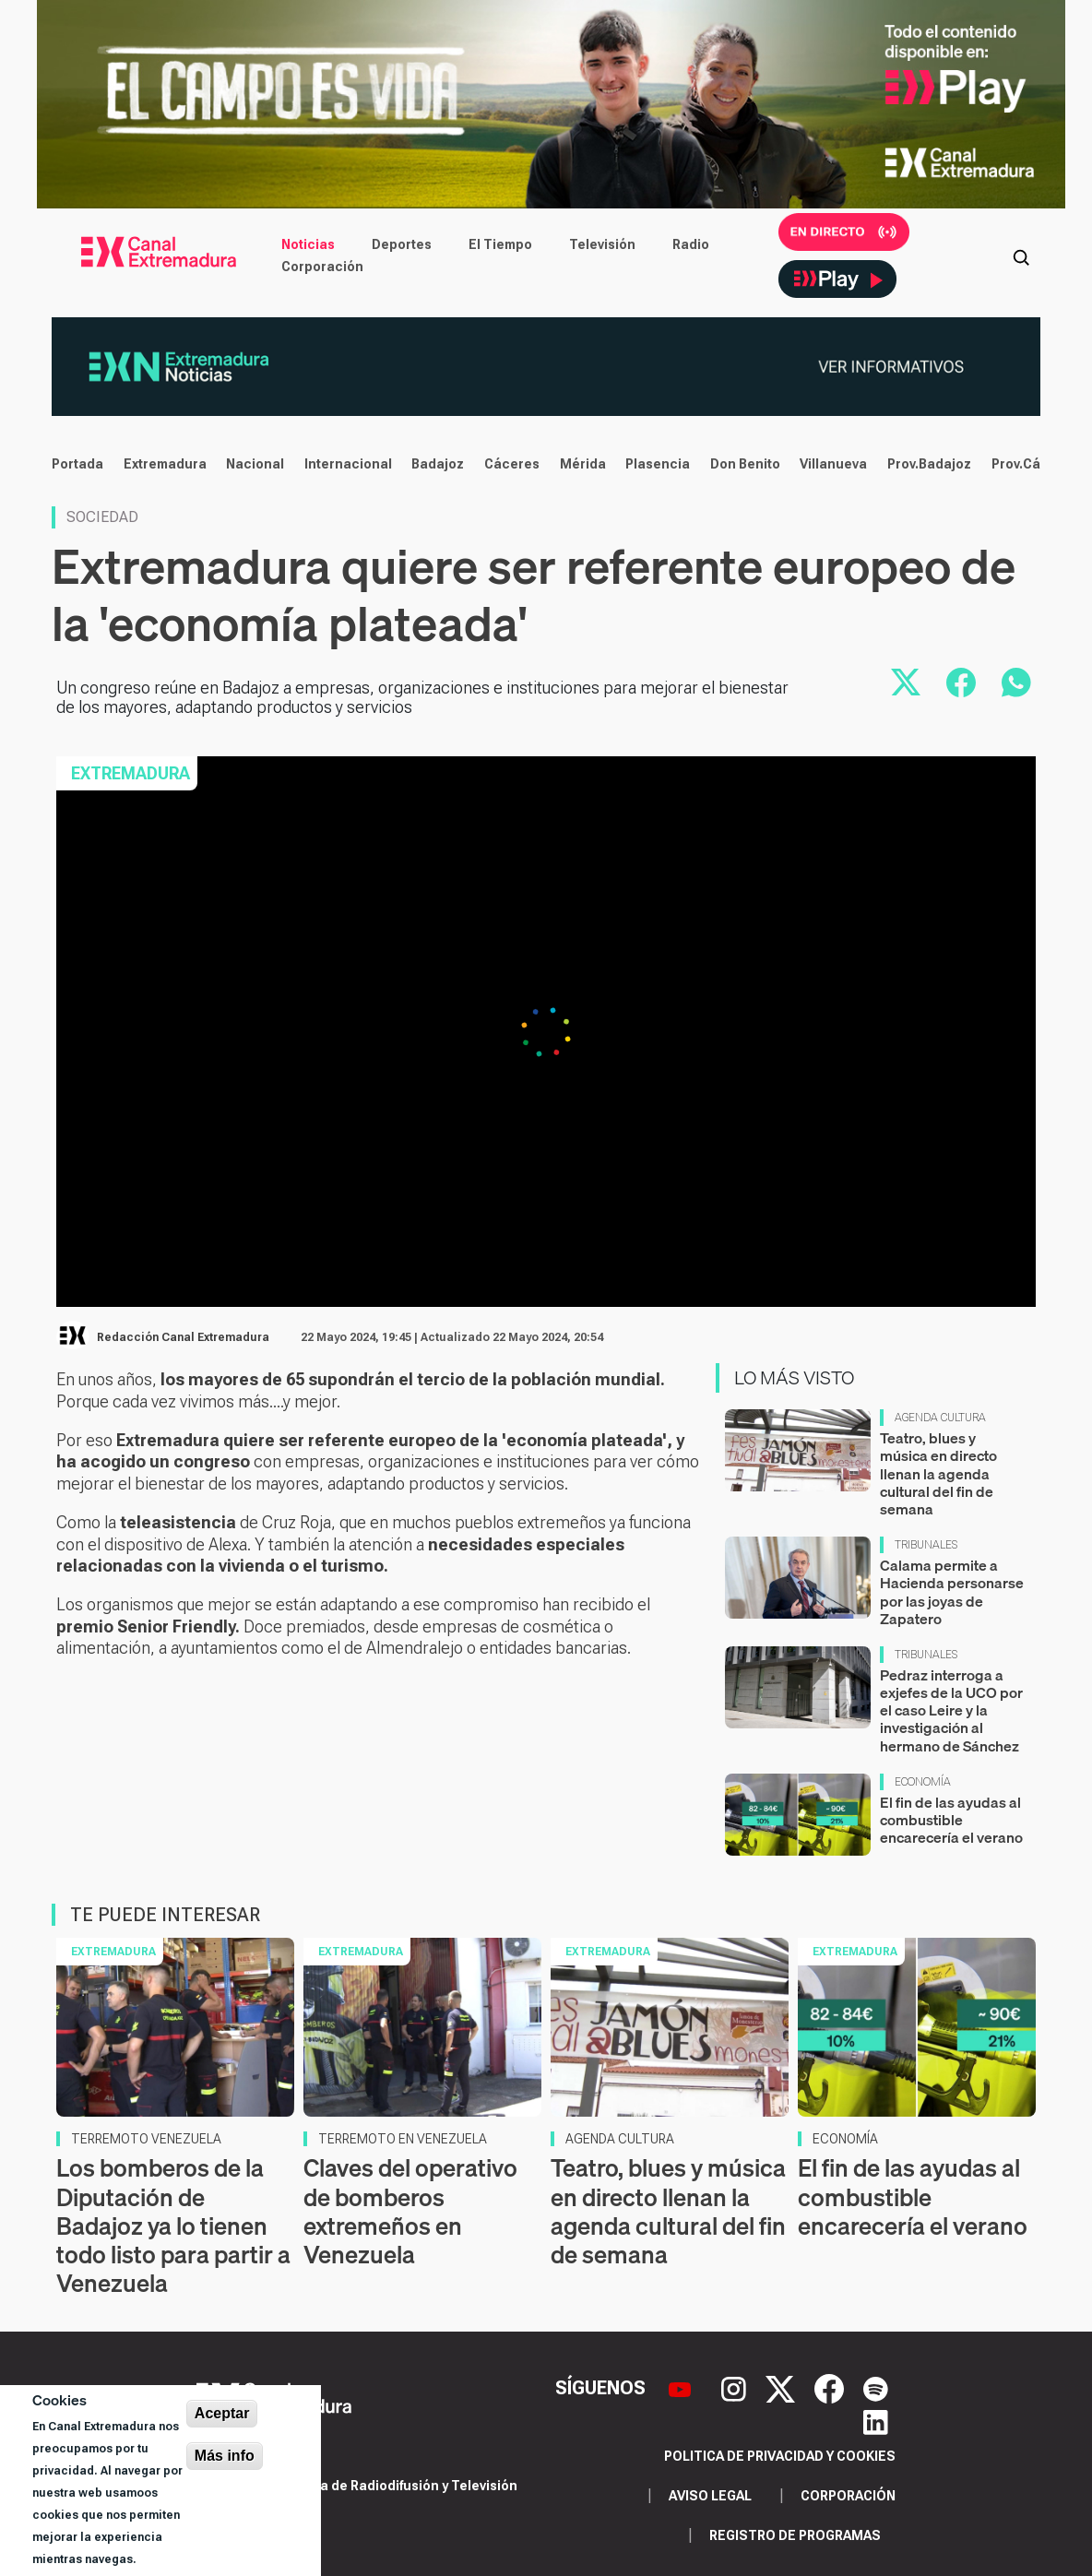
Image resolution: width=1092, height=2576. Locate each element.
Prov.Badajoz (929, 464)
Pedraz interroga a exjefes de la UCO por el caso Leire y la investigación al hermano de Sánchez (951, 1710)
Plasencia (657, 464)
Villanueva (833, 464)
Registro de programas (795, 2535)
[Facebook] (831, 2387)
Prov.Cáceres (1034, 464)
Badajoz (437, 464)
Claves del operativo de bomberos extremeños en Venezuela (410, 2211)
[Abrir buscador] (1021, 255)
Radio (690, 244)
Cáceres (512, 464)
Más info (225, 2455)
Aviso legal (710, 2495)
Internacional (348, 464)
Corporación (322, 266)
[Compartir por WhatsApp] (1016, 682)
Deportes (402, 244)
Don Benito (745, 464)
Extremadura (165, 464)
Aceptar (222, 2413)
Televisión (602, 244)
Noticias (308, 244)
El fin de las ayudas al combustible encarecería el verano (951, 1819)
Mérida (583, 464)
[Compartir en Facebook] (961, 682)
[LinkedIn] (875, 2421)
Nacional (255, 464)
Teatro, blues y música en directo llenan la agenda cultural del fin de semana (938, 1473)
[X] (783, 2387)
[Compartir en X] (905, 682)
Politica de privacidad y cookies (780, 2456)
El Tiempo (500, 244)
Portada (77, 464)
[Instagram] (736, 2387)
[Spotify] (875, 2387)
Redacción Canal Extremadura (183, 1337)
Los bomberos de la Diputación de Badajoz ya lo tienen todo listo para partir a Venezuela (173, 2225)
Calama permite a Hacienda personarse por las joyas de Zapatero (952, 1592)
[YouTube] (682, 2387)
